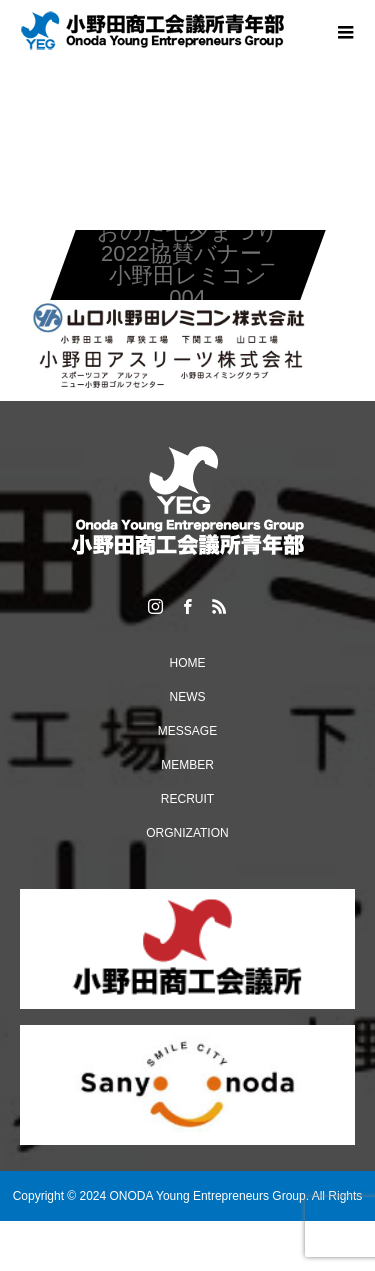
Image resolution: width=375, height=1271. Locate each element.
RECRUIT (187, 799)
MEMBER (187, 765)
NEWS (188, 697)
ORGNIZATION (187, 833)
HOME (188, 663)
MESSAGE (187, 731)
